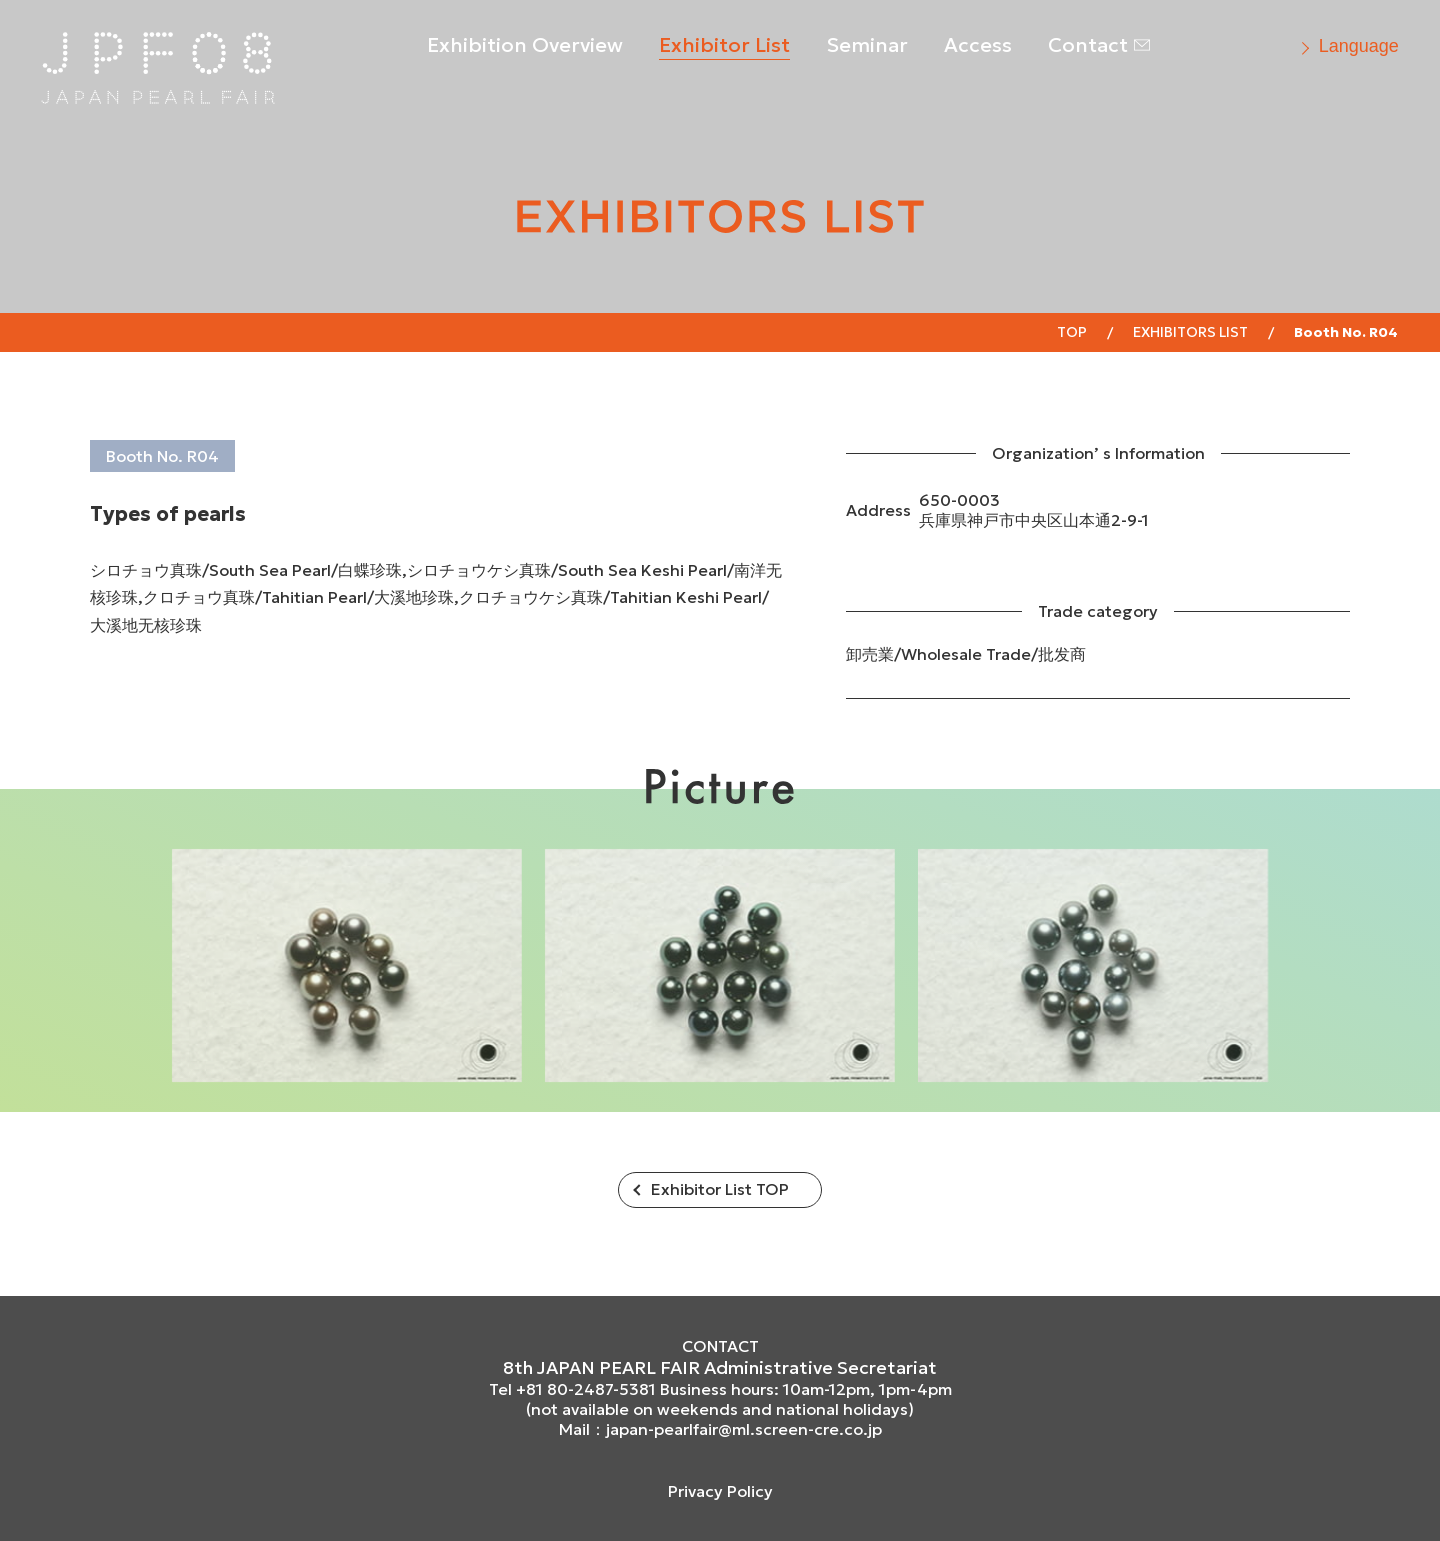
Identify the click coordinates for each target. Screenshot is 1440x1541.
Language (1359, 46)
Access (978, 45)
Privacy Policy (720, 1491)
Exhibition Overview (525, 45)
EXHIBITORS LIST (1190, 332)
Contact (1088, 45)
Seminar (867, 45)
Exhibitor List (724, 45)
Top (1072, 332)
